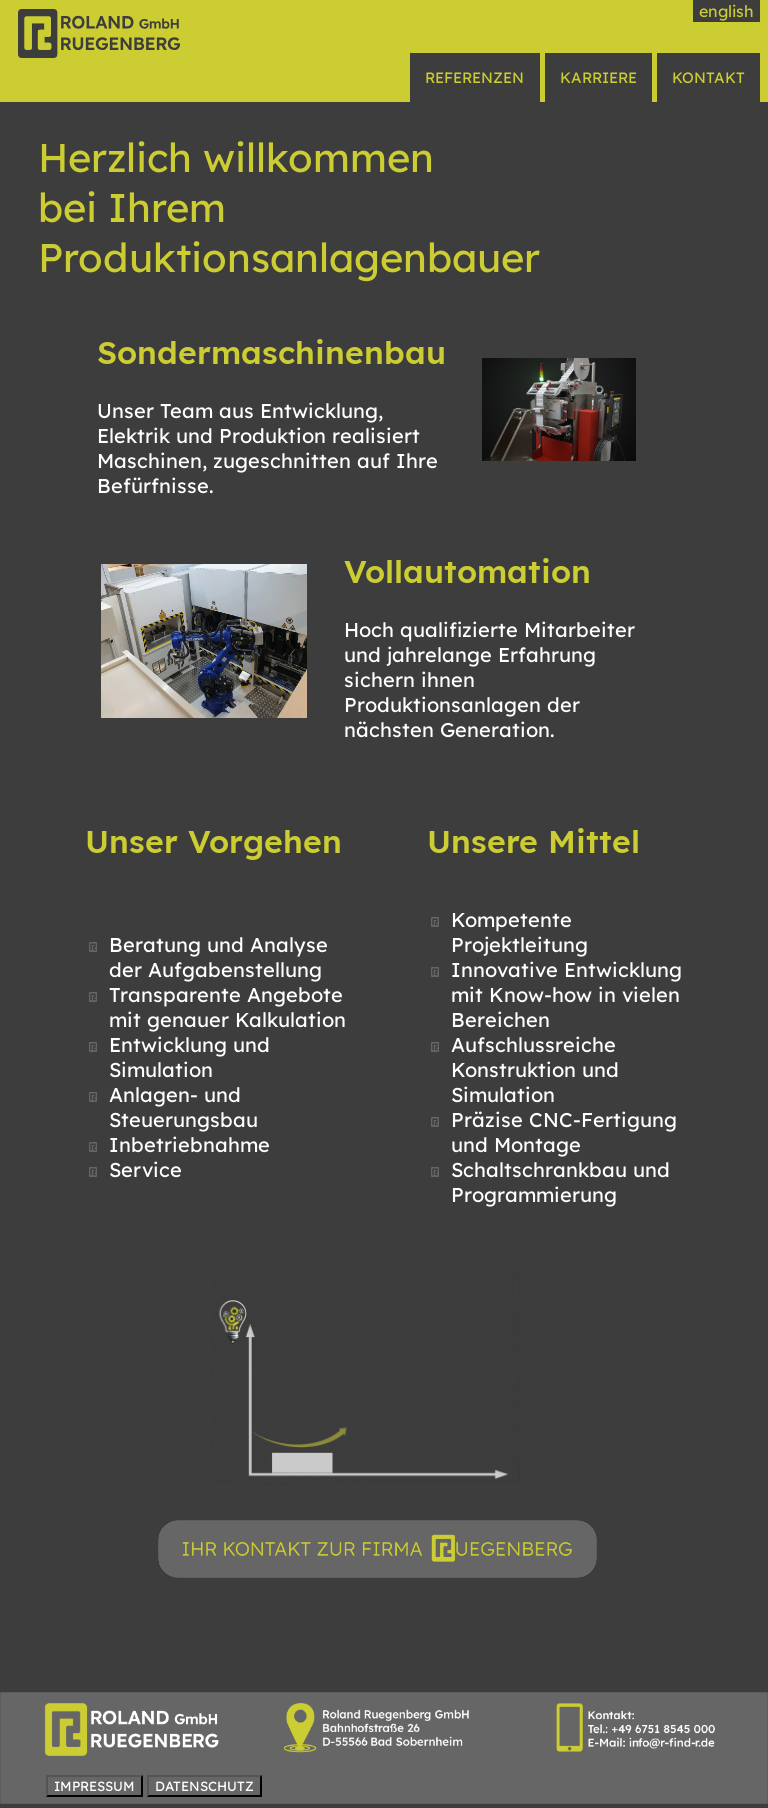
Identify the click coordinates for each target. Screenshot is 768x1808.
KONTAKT (708, 77)
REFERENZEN (474, 77)
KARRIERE (598, 77)
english (726, 11)
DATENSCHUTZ (204, 1786)
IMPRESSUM (94, 1786)
